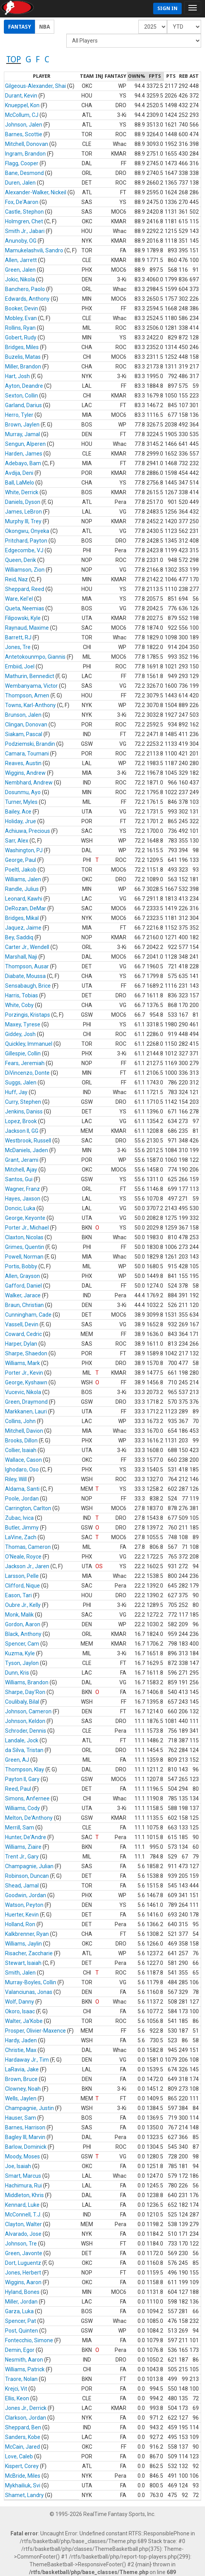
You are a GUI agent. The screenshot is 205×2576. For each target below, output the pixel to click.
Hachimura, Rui (23, 2185)
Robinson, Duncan (27, 1876)
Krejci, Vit (16, 2389)
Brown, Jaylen (22, 424)
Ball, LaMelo (19, 483)
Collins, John (20, 1421)
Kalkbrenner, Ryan (27, 1934)
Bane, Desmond (24, 173)
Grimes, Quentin (24, 1247)
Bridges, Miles (22, 347)
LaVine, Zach (20, 1537)
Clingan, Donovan (26, 724)
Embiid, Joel (19, 666)
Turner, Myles (21, 802)
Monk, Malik (19, 1615)
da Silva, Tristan (24, 1750)
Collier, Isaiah (20, 1450)
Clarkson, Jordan (25, 2418)
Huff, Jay (16, 1092)
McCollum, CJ (21, 115)
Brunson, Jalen (23, 715)
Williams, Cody (22, 1808)
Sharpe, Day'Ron (25, 1692)
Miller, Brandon (23, 366)
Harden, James (23, 453)
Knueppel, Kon (22, 105)
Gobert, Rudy (20, 337)
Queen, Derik (20, 560)
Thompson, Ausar (27, 966)
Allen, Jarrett (21, 260)
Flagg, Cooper (21, 163)
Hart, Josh (17, 376)
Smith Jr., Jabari (25, 231)
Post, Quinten (21, 2331)
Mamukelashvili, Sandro (34, 250)
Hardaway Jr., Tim (27, 2060)
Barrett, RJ (18, 637)
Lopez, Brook (21, 1121)
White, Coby (19, 1005)
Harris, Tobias (21, 995)
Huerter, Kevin (22, 1914)
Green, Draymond (26, 1402)
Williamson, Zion (25, 570)
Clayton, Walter (23, 2224)
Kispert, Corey (22, 2466)
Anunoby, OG (20, 241)
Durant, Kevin (21, 95)
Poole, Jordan (22, 1498)
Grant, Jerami (21, 1160)
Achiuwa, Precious (27, 831)
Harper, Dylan (21, 1344)
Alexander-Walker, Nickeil (35, 192)
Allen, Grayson (22, 1276)
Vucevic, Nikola (23, 1392)
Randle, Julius (22, 889)
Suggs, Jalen (20, 1082)
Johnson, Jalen (23, 125)
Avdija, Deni (19, 473)
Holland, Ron (20, 1924)
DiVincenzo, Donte (27, 1073)
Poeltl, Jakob (20, 870)
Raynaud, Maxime (27, 628)
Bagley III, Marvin (25, 2137)
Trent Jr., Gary (22, 1856)
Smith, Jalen (20, 1973)
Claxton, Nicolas (24, 1237)
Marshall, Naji (21, 957)
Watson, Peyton (24, 1905)
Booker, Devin (21, 308)
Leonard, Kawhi (23, 899)
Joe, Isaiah (18, 2166)
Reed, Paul (18, 1789)
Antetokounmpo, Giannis (35, 657)
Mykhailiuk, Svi (22, 2485)
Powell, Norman (24, 1257)
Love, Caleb (19, 2456)
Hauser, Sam (20, 2118)
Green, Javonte (23, 2253)
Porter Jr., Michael (27, 1228)
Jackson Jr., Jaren (27, 1566)
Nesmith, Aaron (24, 2360)
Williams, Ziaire (23, 1847)
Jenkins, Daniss (24, 1111)
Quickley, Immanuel (28, 1044)
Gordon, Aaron (22, 1624)
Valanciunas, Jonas (28, 1992)
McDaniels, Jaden (26, 1150)
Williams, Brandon (26, 1682)
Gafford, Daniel (23, 1286)
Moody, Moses (22, 2156)
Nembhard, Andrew (29, 782)
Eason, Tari (18, 1595)
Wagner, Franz (22, 1189)
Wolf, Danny (19, 2002)
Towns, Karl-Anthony (30, 705)
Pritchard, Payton (26, 541)
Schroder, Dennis (25, 1731)
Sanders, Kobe (22, 2437)
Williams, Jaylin (23, 1944)
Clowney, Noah (23, 2089)
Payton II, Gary (22, 1779)
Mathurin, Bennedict (29, 676)
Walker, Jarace (23, 1295)
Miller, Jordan (21, 2302)
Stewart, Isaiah (23, 1963)
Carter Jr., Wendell (27, 947)
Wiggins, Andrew (25, 773)
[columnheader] (41, 76)
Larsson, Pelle (22, 1576)
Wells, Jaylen (20, 2098)
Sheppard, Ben (23, 2427)
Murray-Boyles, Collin (30, 1982)
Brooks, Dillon (21, 1440)
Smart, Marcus (23, 2176)
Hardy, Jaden (21, 2040)
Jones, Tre (18, 647)
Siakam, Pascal (23, 734)
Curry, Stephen (23, 1102)
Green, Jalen (20, 270)
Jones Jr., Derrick (26, 2408)
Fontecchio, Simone (29, 2340)
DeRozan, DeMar (25, 908)
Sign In (167, 8)
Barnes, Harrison (25, 2127)
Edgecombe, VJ (24, 550)
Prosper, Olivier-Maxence (35, 2031)
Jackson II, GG (21, 1131)
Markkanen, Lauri (26, 1411)
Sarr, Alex (16, 841)
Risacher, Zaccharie (29, 1953)
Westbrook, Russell (28, 1140)
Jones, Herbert (23, 2272)
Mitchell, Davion (24, 1431)
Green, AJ (17, 1760)
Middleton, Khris (24, 2195)
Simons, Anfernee (27, 1798)
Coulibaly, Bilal (22, 1702)
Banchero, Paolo (25, 289)
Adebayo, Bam (23, 463)
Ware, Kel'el (19, 599)
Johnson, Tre (21, 2243)
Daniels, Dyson (22, 502)
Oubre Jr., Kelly (23, 1605)
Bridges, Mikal (22, 918)
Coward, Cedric (23, 1334)
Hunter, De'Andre (25, 1837)
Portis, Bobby (21, 1266)
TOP (13, 59)
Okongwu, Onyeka (27, 531)
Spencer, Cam (22, 1644)
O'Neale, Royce (23, 1556)
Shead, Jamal (22, 1885)
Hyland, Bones (22, 2292)
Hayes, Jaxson (22, 1199)
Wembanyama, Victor (31, 686)
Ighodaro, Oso (22, 1469)
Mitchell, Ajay (21, 1169)
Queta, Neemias (24, 608)
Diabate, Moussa (25, 976)
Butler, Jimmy (22, 1527)
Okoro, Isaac (20, 2011)
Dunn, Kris (17, 1673)
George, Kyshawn (26, 1382)
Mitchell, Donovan (26, 144)
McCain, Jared (22, 2447)
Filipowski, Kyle (23, 618)
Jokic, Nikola (20, 279)
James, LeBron (23, 512)
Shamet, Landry (24, 2495)
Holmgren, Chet (24, 221)
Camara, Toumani (27, 753)
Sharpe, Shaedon (26, 1353)
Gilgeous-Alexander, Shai (35, 86)
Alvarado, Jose (23, 2234)
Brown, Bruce (21, 2079)
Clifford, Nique (22, 1586)
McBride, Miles (22, 2476)
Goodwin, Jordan (25, 1895)
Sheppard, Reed (24, 589)
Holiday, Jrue (20, 821)
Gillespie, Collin (23, 1053)
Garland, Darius (23, 405)
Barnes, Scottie (23, 134)
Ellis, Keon (17, 2398)
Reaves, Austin (23, 763)
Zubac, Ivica (19, 1518)
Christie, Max (20, 2050)
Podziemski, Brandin (30, 744)
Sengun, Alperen (25, 444)
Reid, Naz (16, 579)
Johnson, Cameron (28, 1711)
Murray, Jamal (22, 434)
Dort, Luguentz (23, 2263)
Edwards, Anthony (27, 299)
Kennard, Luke (22, 2205)
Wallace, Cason (23, 1460)
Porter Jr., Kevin (24, 1373)
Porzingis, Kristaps (27, 1015)
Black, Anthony (23, 1634)
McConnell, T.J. (23, 2214)
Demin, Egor (19, 2350)
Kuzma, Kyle (20, 1653)
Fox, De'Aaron (21, 202)
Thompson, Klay (24, 1769)
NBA (44, 27)
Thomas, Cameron (28, 1547)
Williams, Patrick (25, 2369)
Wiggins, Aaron (23, 2282)
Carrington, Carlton (28, 1508)
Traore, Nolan (21, 2379)
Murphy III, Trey (23, 521)
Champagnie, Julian (29, 1866)
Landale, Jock (21, 1740)
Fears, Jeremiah (25, 1063)
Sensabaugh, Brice (28, 986)
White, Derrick (21, 492)
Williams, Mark (22, 1363)
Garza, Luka (19, 2311)
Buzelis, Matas (23, 357)
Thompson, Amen (27, 695)
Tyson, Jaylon (22, 1663)
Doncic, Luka (20, 1208)
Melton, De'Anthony (29, 1818)
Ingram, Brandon (25, 154)
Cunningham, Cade (28, 1315)
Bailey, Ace (18, 811)
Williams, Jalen (23, 879)
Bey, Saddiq (19, 937)
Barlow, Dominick (26, 2147)
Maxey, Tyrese (22, 1024)
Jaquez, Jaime (23, 928)
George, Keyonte (25, 1218)
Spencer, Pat (20, 2321)
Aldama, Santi (22, 1489)
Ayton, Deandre (24, 386)
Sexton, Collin (21, 395)
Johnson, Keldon (25, 1721)
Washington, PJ (24, 850)
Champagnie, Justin (29, 2108)
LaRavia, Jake (22, 2069)
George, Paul (20, 860)
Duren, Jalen (20, 183)
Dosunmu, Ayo (23, 792)
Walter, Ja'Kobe (24, 2021)
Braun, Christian (24, 1305)
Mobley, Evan (21, 318)
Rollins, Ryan (20, 328)
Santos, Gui (19, 1179)
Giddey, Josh (20, 1034)
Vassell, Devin (21, 1324)
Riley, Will (16, 1479)
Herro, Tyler (19, 415)
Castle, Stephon (24, 212)
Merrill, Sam (19, 1827)
